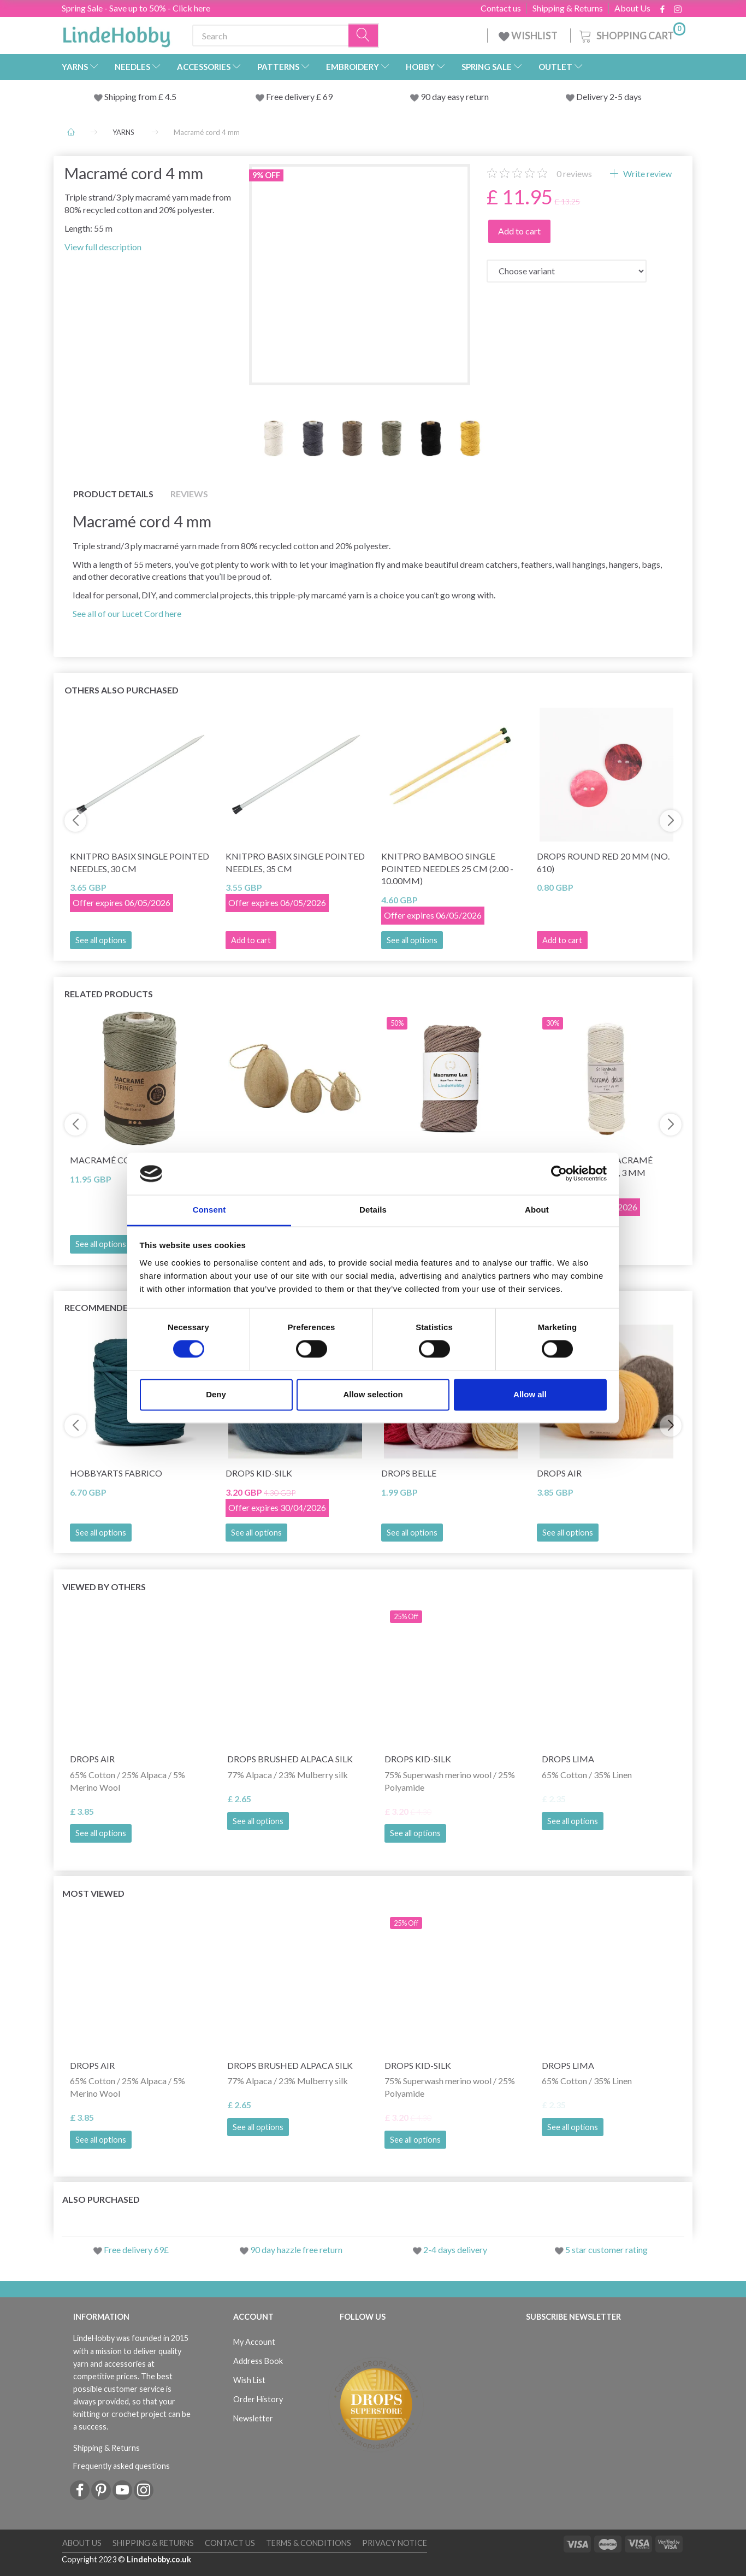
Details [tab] (373, 1209)
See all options (100, 940)
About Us (632, 8)
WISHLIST (529, 36)
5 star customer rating (606, 2249)
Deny (216, 1394)
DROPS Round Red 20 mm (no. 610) (603, 862)
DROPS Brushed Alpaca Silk (290, 1759)
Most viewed (93, 1893)
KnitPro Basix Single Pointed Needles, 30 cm (139, 862)
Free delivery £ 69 (299, 96)
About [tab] (537, 1209)
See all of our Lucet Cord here (127, 613)
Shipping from (131, 96)
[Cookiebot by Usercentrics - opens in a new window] (559, 1174)
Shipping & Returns (567, 8)
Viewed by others (104, 1586)
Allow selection (372, 1394)
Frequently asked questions (121, 2466)
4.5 (169, 96)
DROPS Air (559, 1473)
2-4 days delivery (455, 2249)
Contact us (501, 8)
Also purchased (101, 2199)
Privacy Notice (394, 2543)
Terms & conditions (308, 2543)
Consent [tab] (209, 1209)
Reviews (189, 494)
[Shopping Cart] (631, 34)
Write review (646, 173)
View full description (102, 247)
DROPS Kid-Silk (259, 1473)
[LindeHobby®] (116, 33)
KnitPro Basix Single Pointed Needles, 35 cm (295, 862)
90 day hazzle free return (296, 2249)
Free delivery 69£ (136, 2249)
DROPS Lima (568, 1759)
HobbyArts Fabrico (116, 1473)
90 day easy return (455, 96)
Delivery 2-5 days (609, 96)
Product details (113, 494)
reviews (574, 173)
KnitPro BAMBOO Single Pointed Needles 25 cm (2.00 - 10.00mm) (447, 868)
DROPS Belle (408, 1473)
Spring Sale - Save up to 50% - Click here (136, 8)
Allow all (530, 1394)
